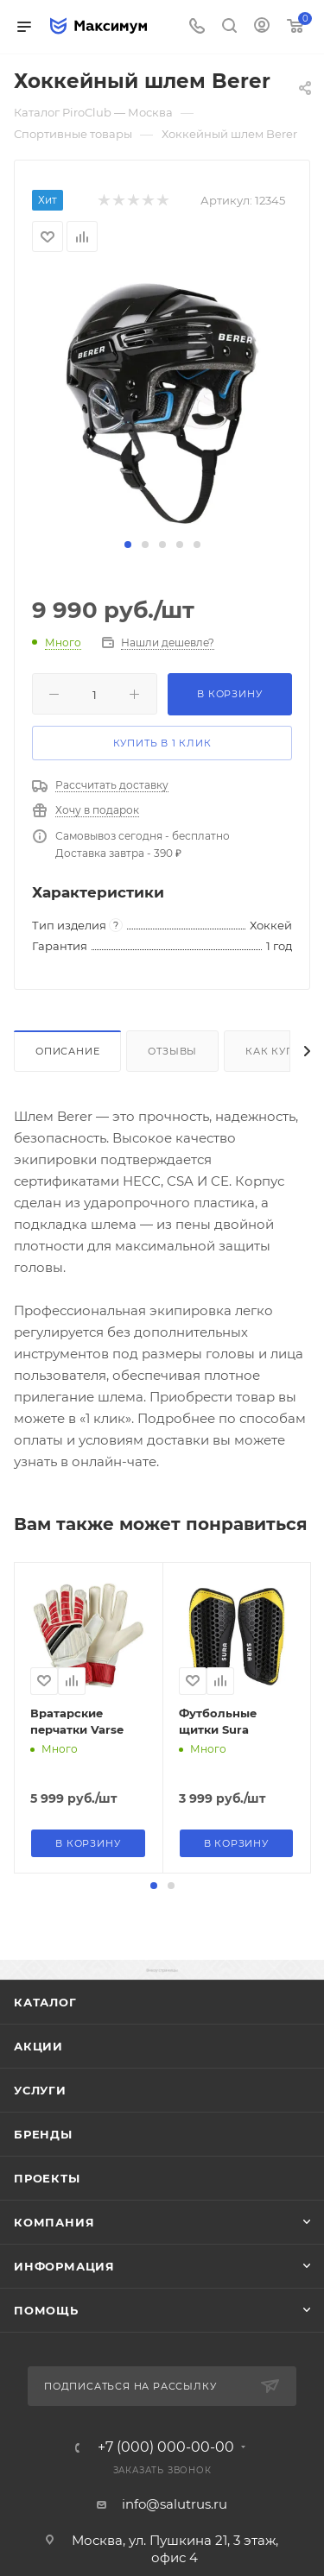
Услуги (40, 2090)
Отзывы (172, 1051)
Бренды (43, 2134)
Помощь (46, 2310)
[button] (128, 545)
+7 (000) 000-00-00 (166, 2447)
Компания (54, 2222)
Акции (38, 2046)
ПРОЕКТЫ (47, 2178)
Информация (64, 2266)
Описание (67, 1051)
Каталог (45, 2002)
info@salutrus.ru (174, 2504)
